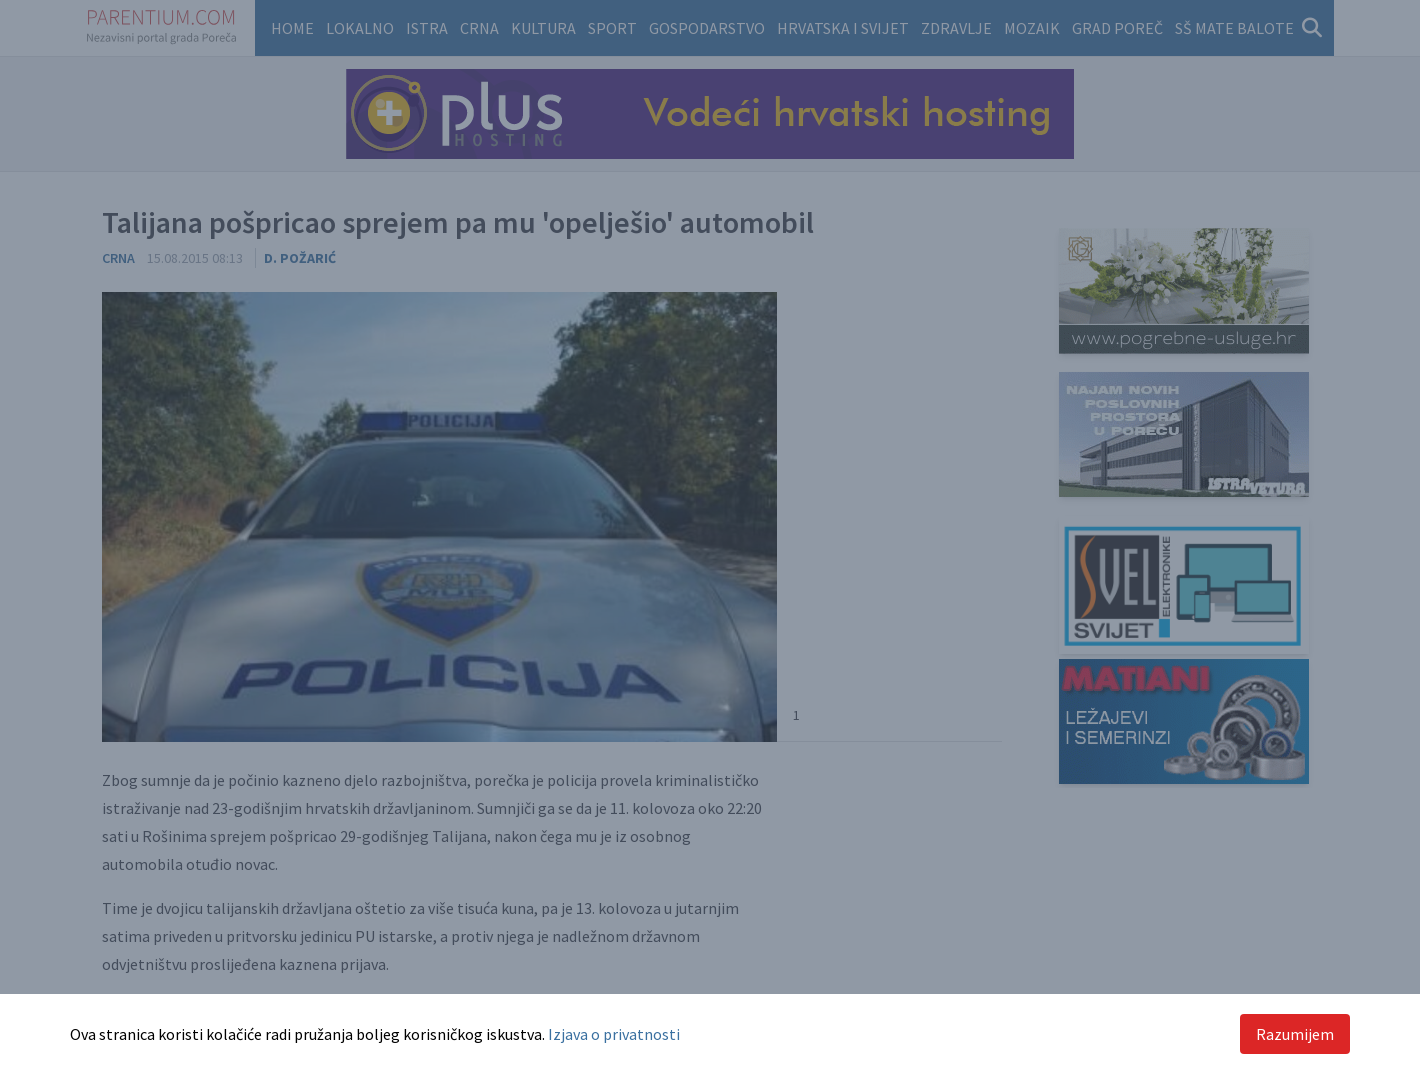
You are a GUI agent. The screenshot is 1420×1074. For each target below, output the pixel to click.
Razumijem (1295, 1034)
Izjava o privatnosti (614, 1034)
